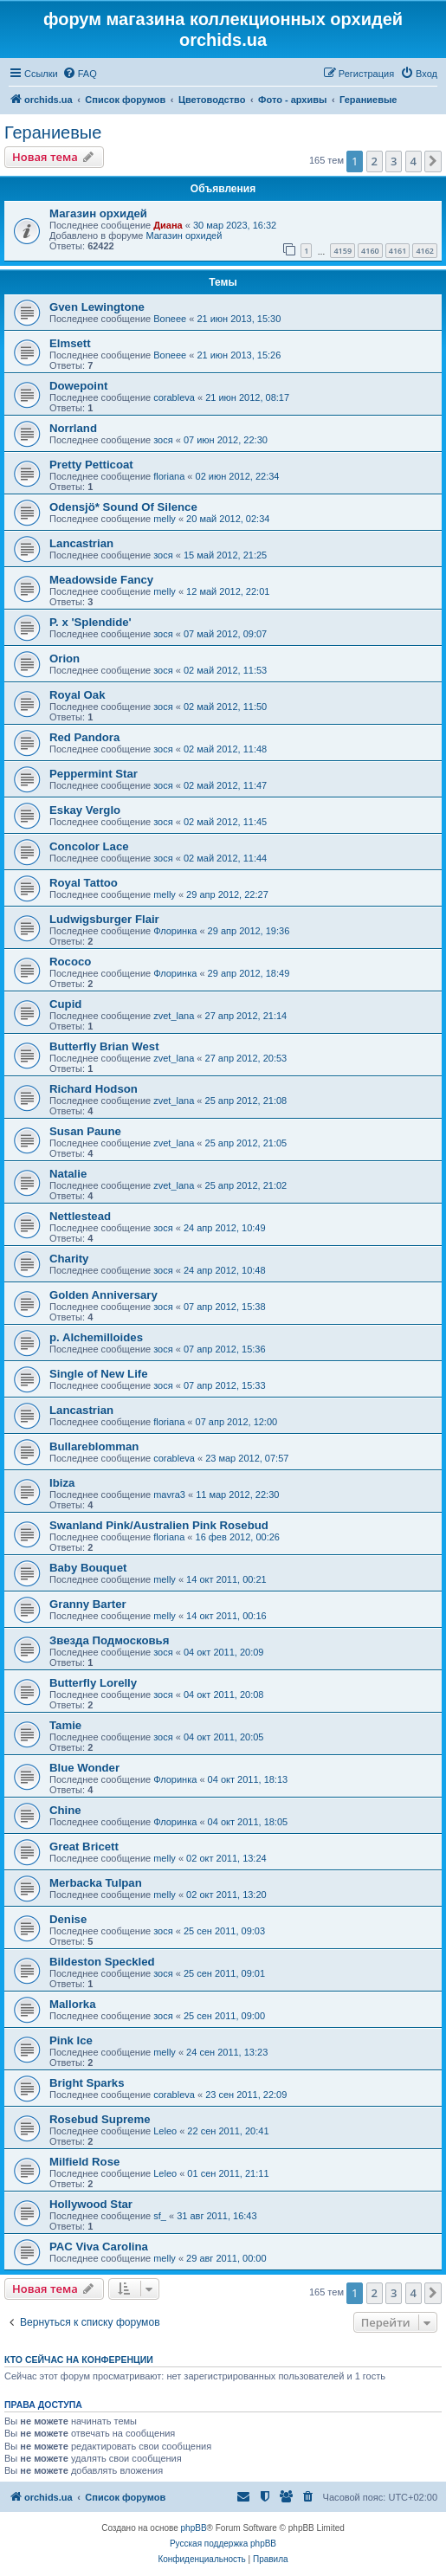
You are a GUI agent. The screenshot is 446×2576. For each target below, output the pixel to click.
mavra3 (169, 1494)
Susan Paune (85, 1131)
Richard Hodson (93, 1088)
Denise (68, 1919)
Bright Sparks (86, 2082)
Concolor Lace (89, 846)
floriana (168, 476)
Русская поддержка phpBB (223, 2543)
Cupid (65, 1003)
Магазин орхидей (98, 213)
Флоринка (175, 931)
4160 (370, 250)
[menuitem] (79, 73)
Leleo (165, 2131)
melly (164, 518)
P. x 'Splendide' (90, 622)
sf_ (159, 2216)
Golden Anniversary (103, 1294)
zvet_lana (173, 1015)
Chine (65, 1810)
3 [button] (394, 161)
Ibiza (61, 1482)
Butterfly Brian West (104, 1046)
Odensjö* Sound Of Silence (123, 506)
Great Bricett (84, 1846)
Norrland (73, 428)
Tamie (65, 1725)
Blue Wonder (84, 1767)
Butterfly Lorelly (93, 1682)
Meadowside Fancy (101, 579)
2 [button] (375, 161)
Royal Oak (77, 694)
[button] (433, 161)
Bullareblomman (94, 1446)
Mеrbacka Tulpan (95, 1882)
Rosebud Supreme (100, 2119)
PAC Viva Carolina (98, 2246)
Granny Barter (87, 1604)
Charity (68, 1258)
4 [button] (413, 161)
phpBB (194, 2528)
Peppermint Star (93, 773)
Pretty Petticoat (91, 464)
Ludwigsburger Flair (104, 919)
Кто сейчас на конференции (78, 2359)
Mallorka (72, 2004)
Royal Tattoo (83, 882)
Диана (167, 225)
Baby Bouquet (87, 1567)
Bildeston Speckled (102, 1961)
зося (163, 440)
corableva (174, 397)
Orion (64, 658)
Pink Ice (71, 2040)
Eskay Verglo (84, 810)
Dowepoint (78, 385)
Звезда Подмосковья (109, 1640)
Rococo (70, 961)
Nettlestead (80, 1216)
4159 (342, 250)
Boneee (169, 318)
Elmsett (70, 343)
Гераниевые (52, 132)
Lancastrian (81, 543)
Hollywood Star (91, 2204)
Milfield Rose (84, 2161)
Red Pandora (84, 737)
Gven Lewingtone (97, 306)
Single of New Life (98, 1373)
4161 (398, 250)
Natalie (68, 1173)
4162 (425, 250)
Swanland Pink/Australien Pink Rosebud (158, 1525)
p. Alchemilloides (96, 1337)
